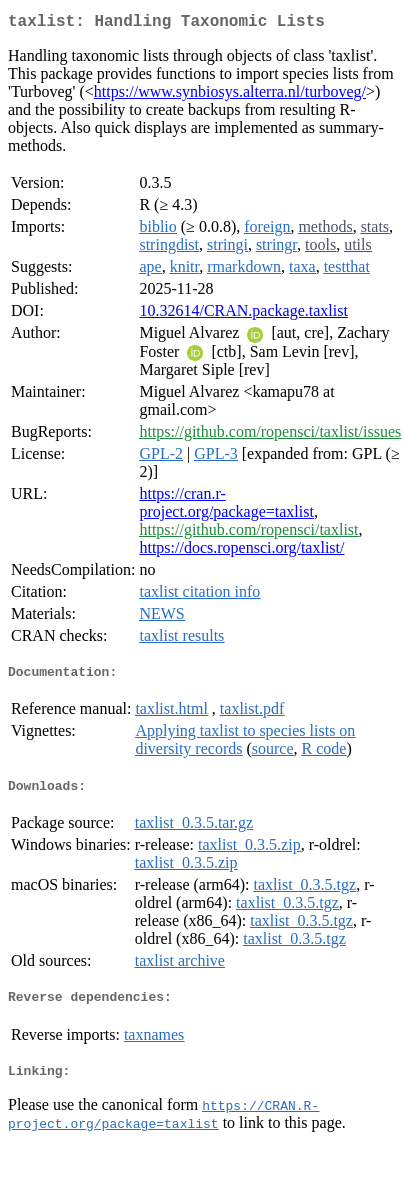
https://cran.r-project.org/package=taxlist (226, 506)
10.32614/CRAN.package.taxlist (243, 314)
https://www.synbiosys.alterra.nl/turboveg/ (230, 95)
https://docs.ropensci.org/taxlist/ (241, 551)
